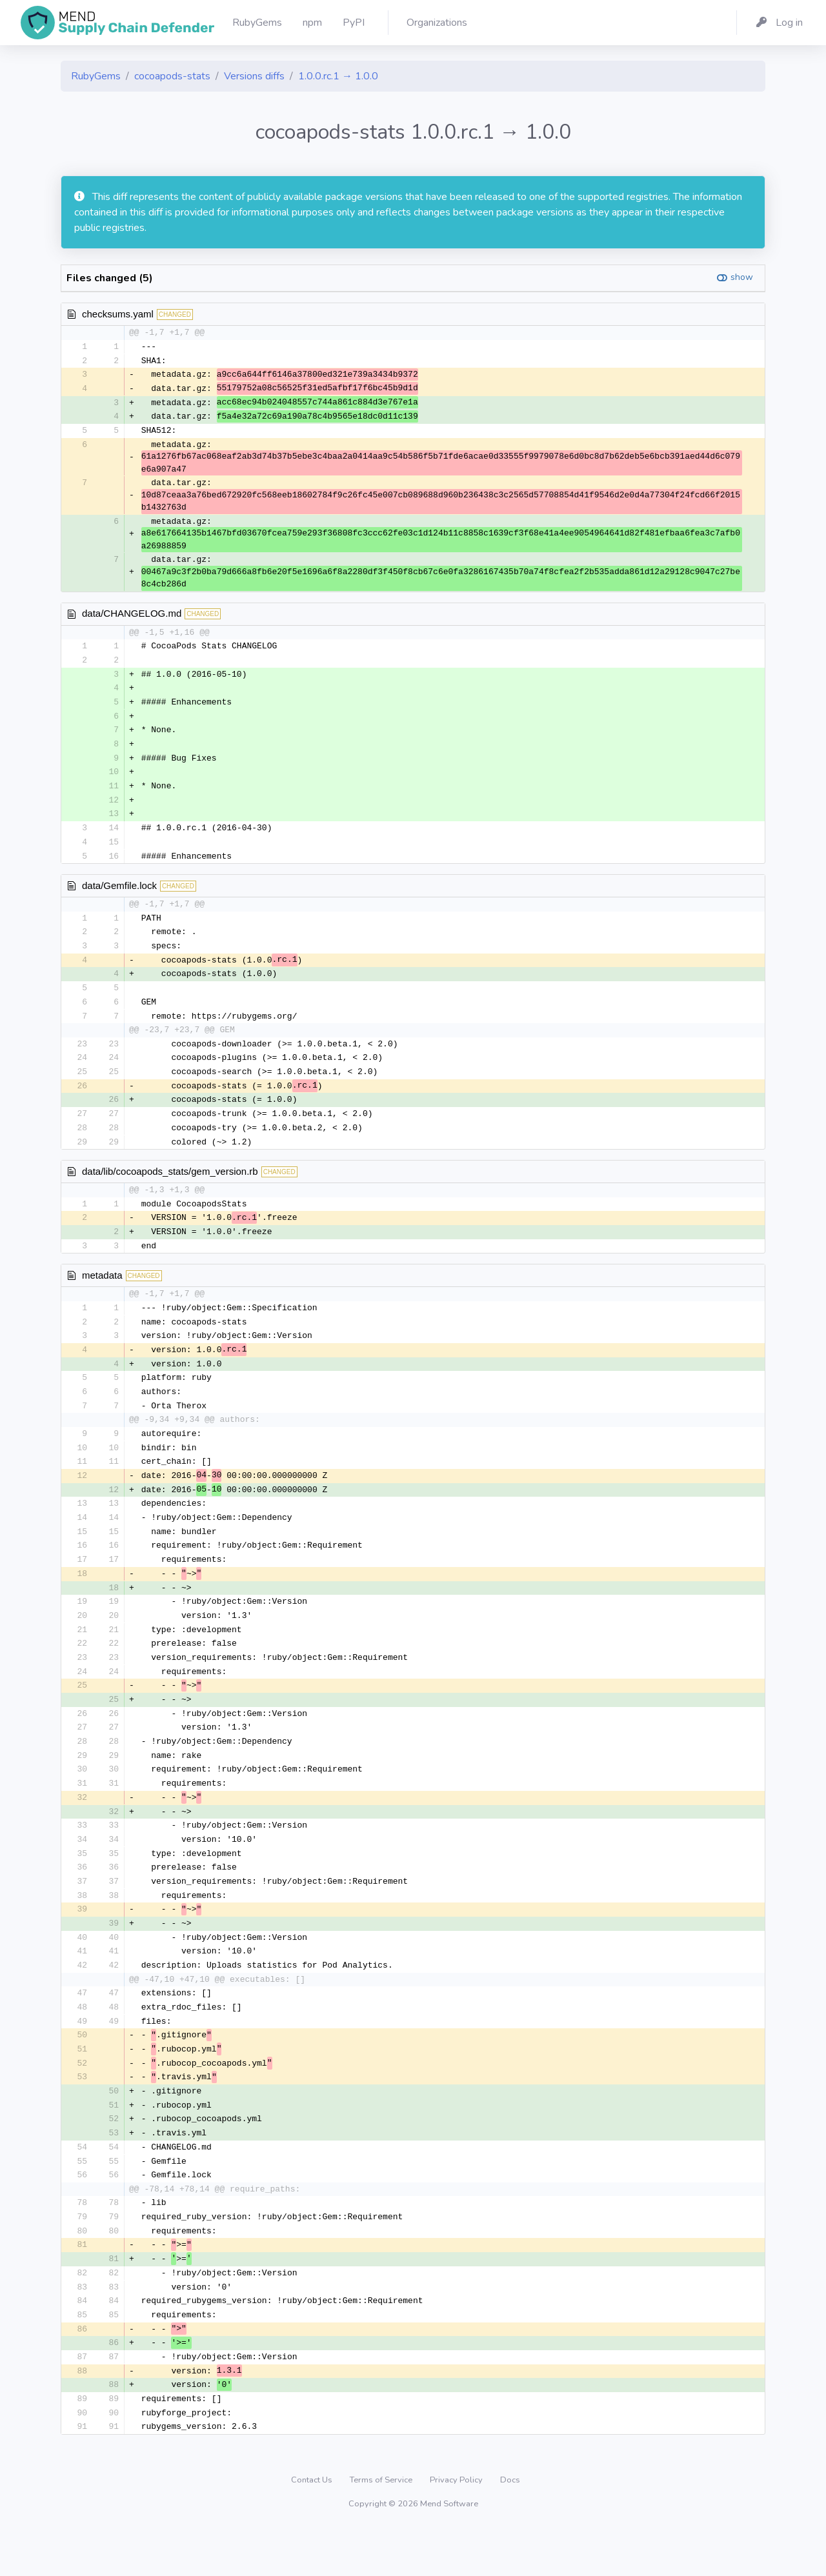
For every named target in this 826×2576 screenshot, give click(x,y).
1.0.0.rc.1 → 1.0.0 (338, 76)
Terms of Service (382, 2527)
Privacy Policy (457, 2527)
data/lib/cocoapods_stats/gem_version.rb (170, 1186)
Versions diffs (254, 76)
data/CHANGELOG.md (131, 616)
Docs (510, 2527)
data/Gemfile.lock (119, 894)
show (741, 277)
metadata (102, 1291)
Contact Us (312, 2527)
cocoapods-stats (172, 76)
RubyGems (96, 76)
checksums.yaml (118, 313)
